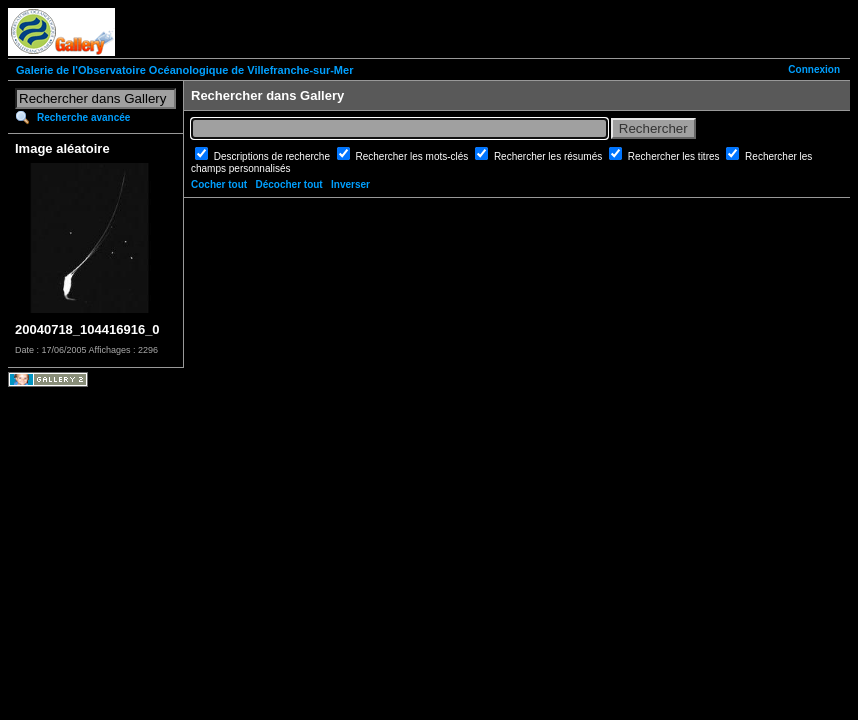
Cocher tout (219, 184)
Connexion (814, 69)
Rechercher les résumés (549, 156)
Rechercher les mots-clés (414, 156)
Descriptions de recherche (273, 156)
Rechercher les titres (675, 156)
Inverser (350, 184)
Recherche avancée (83, 117)
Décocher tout (288, 184)
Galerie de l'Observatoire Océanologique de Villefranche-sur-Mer (184, 70)
